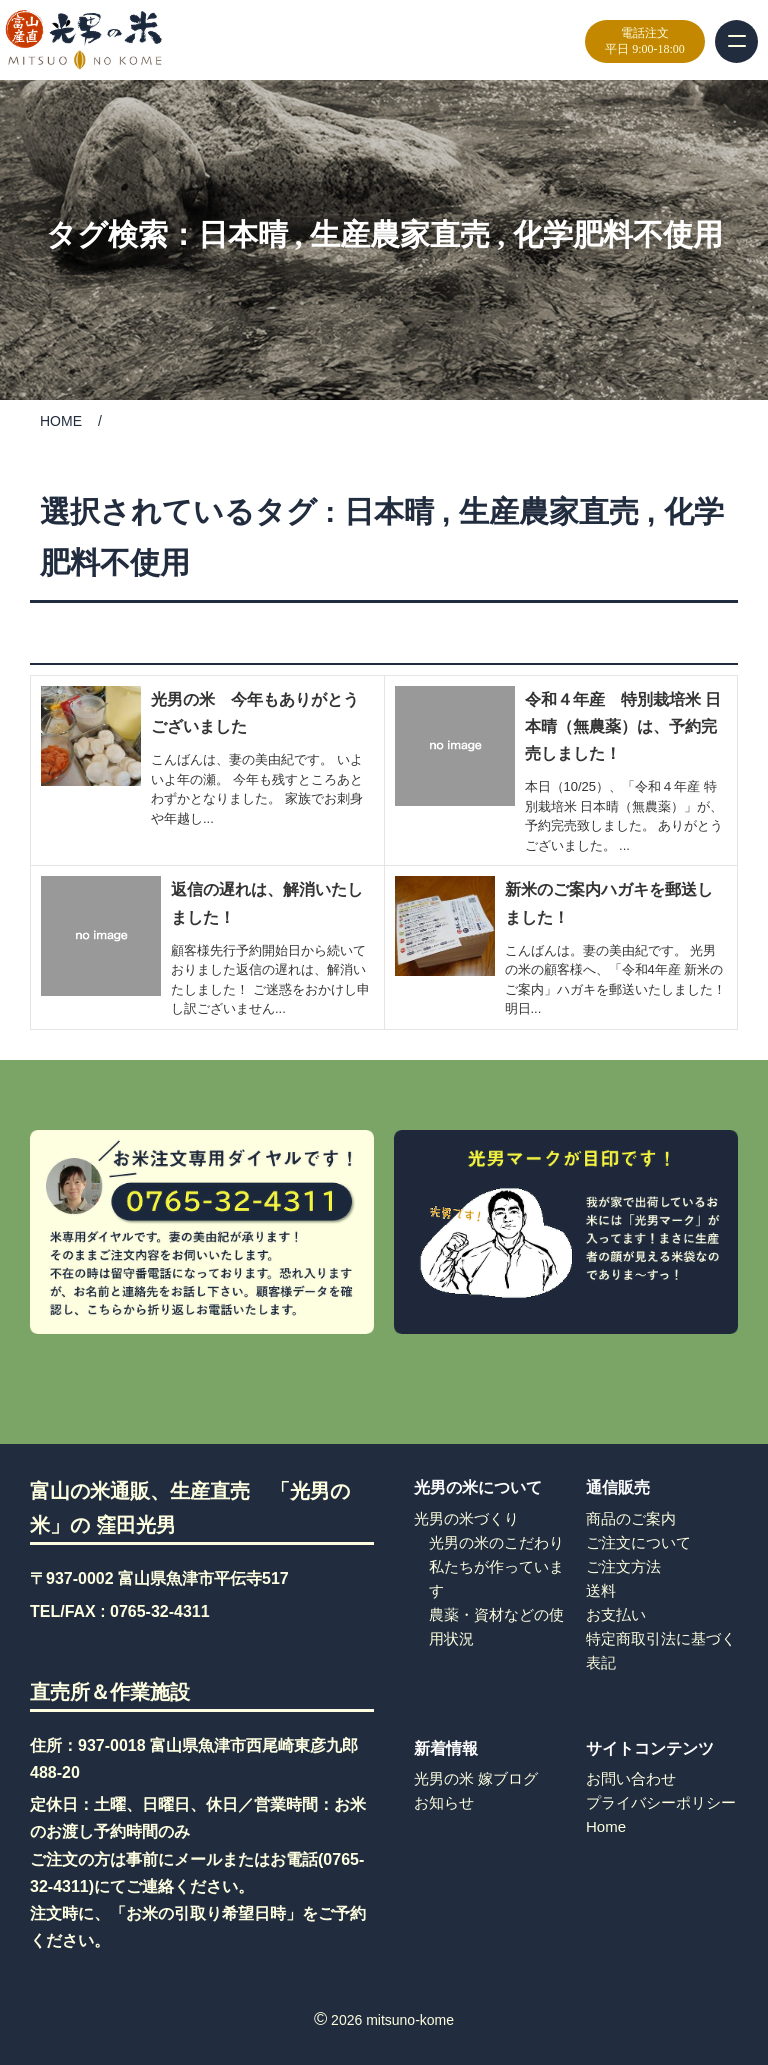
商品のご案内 (631, 1518)
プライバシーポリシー (661, 1802)
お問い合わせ (631, 1778)
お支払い (616, 1614)
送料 (601, 1590)
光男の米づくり (466, 1518)
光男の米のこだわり (496, 1542)
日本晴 (243, 234)
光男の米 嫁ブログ (476, 1778)
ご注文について (638, 1542)
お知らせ (444, 1802)
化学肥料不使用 (618, 234)
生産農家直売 (400, 234)
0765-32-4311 (160, 1611)
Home (606, 1826)
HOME (61, 421)
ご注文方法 (623, 1566)
